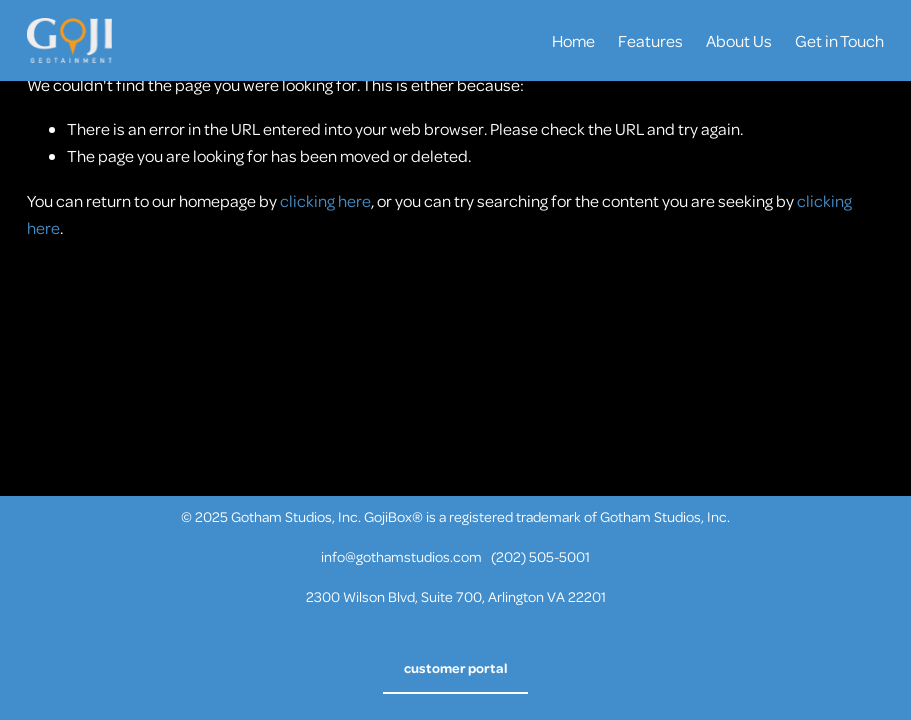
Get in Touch (839, 40)
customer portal (456, 667)
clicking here (325, 200)
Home (573, 40)
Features (650, 40)
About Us (739, 40)
